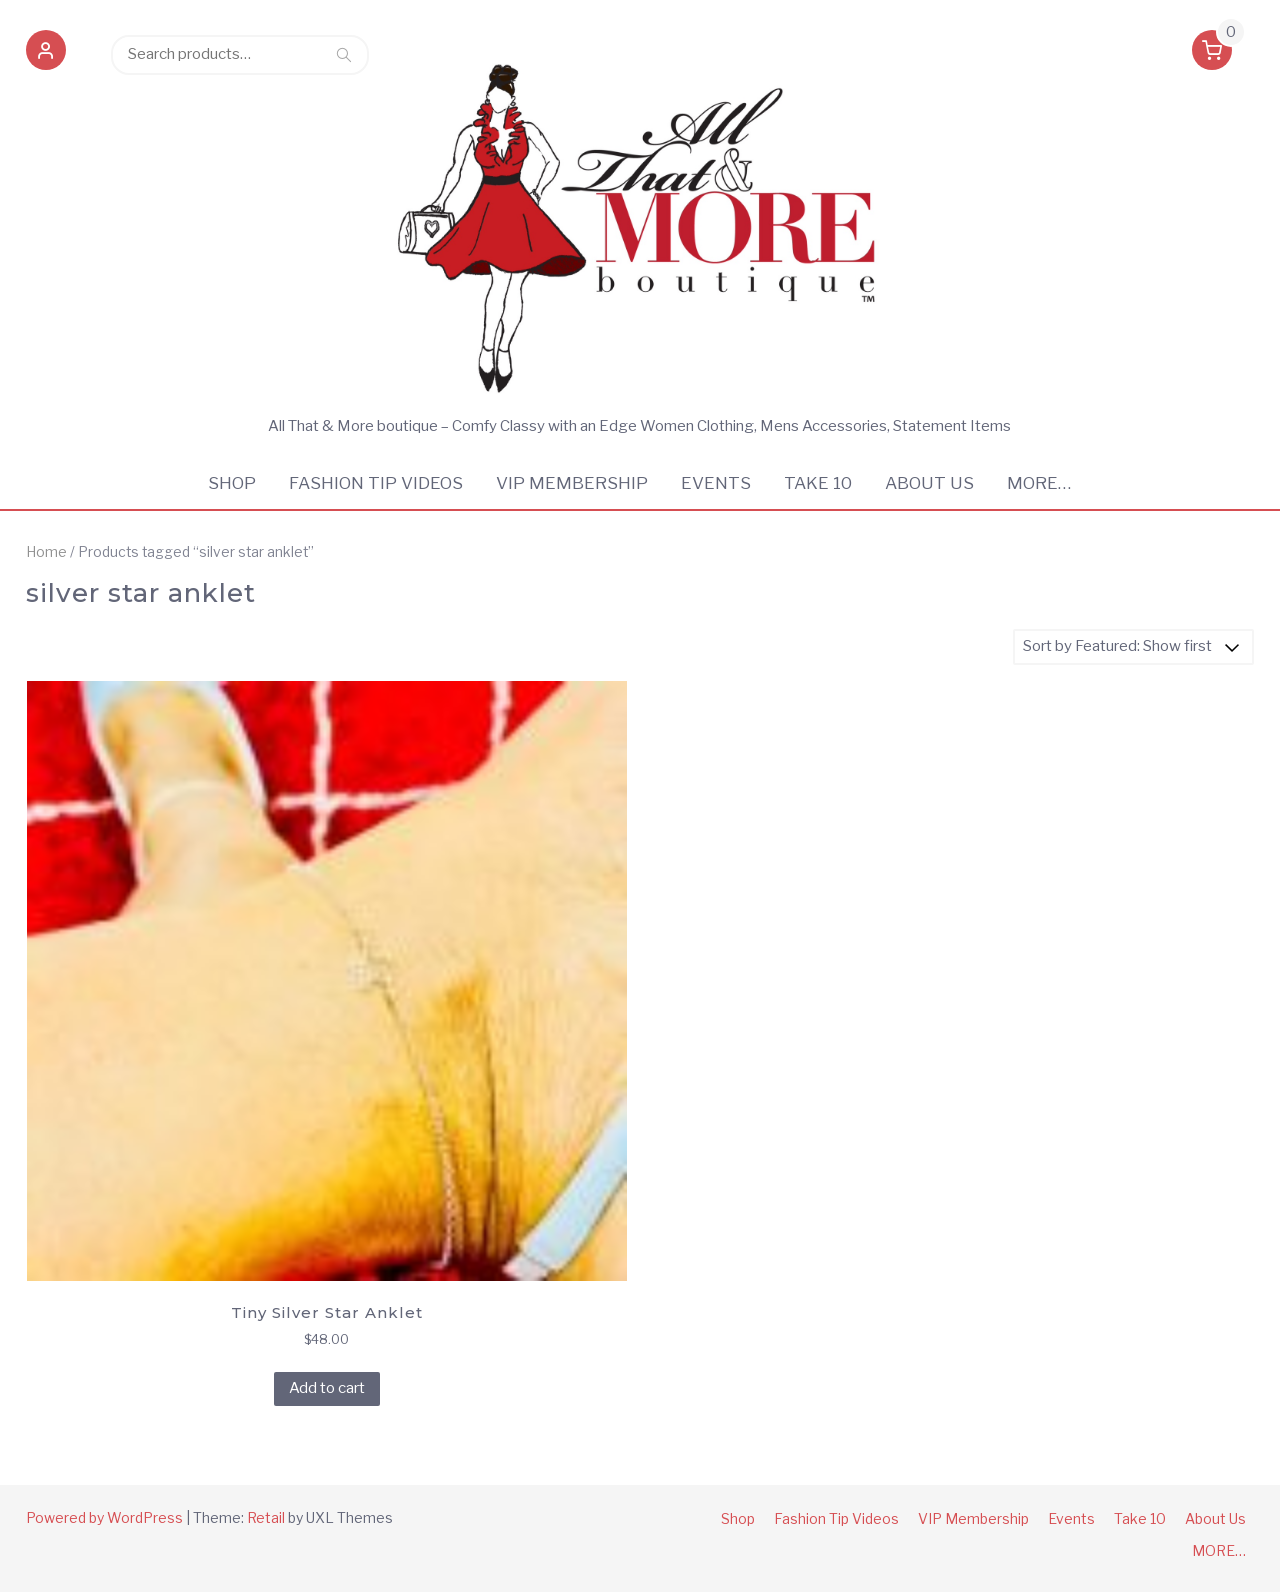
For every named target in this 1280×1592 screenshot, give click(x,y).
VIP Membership (572, 483)
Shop (232, 483)
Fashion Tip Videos (376, 483)
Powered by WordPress (104, 1517)
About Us (929, 483)
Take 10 (818, 483)
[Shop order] (1133, 647)
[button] (46, 54)
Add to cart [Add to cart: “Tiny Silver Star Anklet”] (327, 1388)
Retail (266, 1517)
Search (344, 54)
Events (716, 483)
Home (46, 552)
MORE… (1039, 483)
